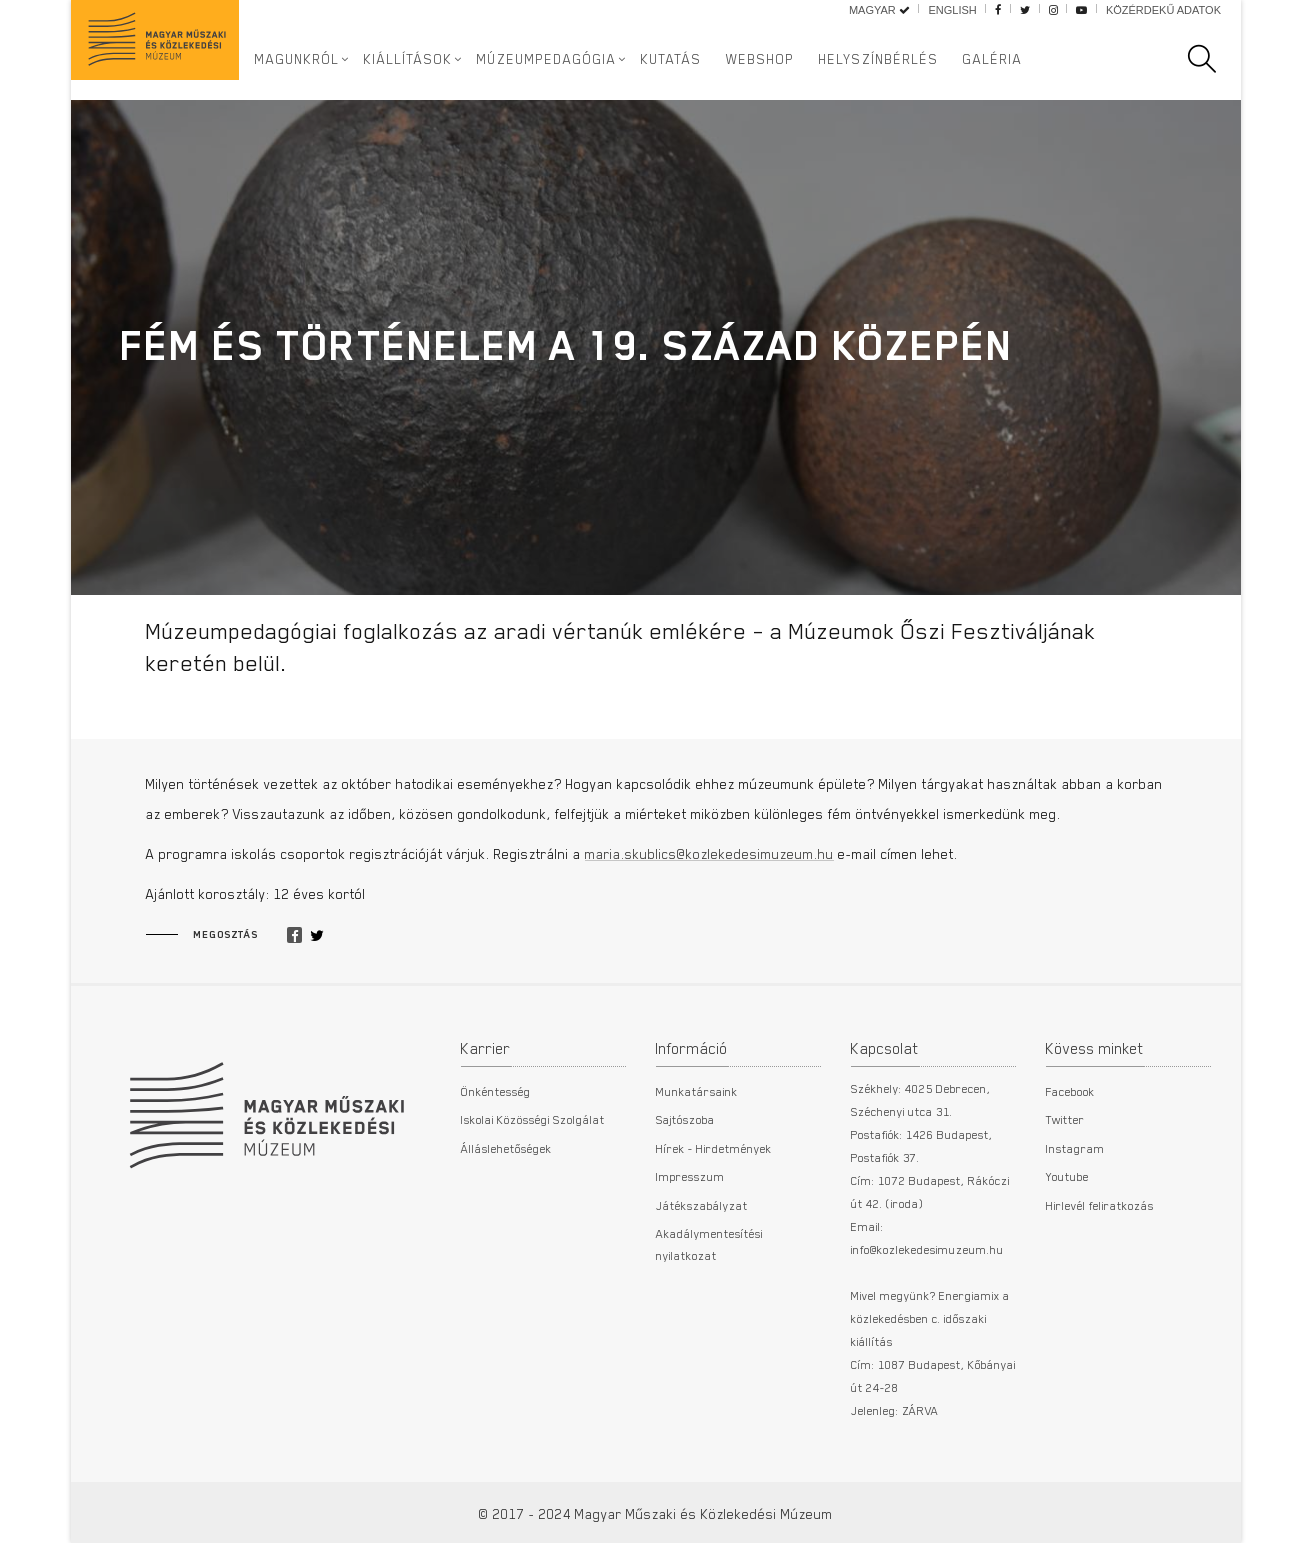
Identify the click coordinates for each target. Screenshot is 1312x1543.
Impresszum (690, 1176)
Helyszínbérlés (879, 59)
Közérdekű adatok (1163, 10)
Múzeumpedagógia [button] (547, 59)
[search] (1212, 59)
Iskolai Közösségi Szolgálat (533, 1119)
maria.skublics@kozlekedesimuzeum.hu (709, 854)
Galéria (993, 59)
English (952, 10)
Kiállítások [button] (408, 59)
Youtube (1067, 1176)
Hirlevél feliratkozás (1100, 1205)
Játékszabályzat (702, 1205)
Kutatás (671, 59)
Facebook (1070, 1091)
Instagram (1075, 1148)
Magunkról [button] (297, 59)
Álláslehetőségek (506, 1148)
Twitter (1065, 1119)
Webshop (760, 59)
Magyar (879, 10)
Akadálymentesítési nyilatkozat (709, 1244)
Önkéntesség (496, 1091)
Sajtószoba (685, 1119)
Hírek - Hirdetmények (714, 1148)
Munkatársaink (697, 1091)
